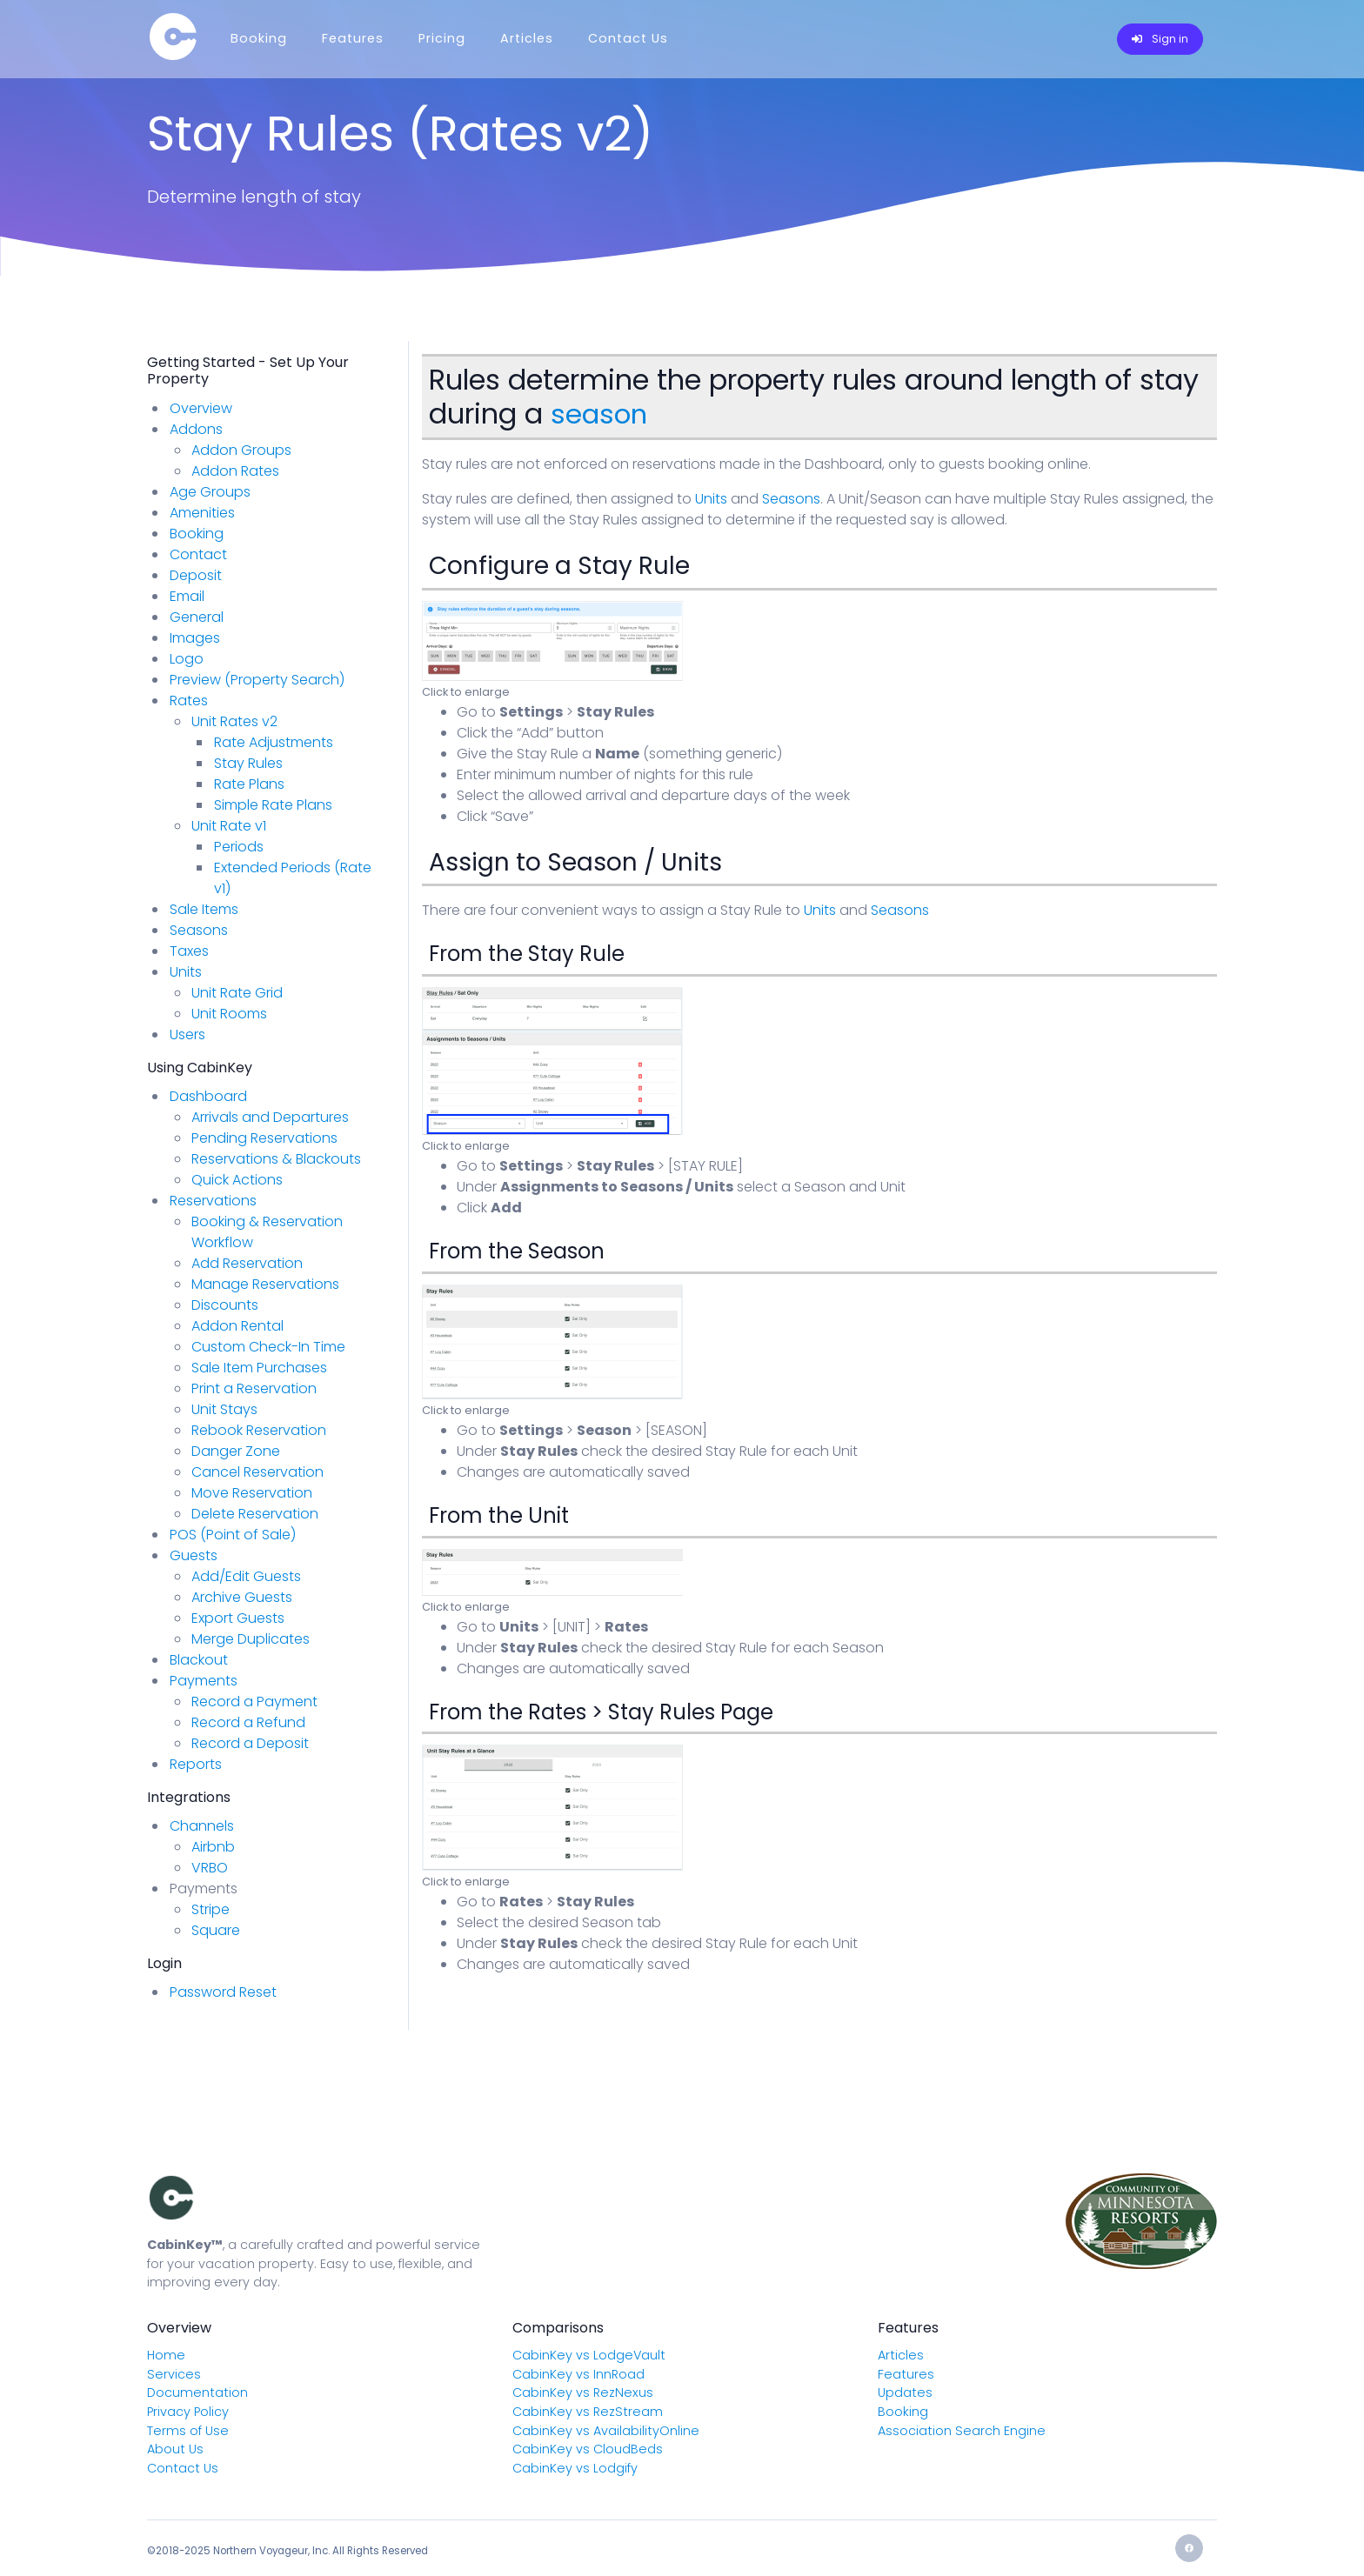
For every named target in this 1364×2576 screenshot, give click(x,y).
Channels (202, 1826)
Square (215, 1930)
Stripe (210, 1909)
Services (174, 2374)
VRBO (209, 1868)
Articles (901, 2355)
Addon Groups (241, 450)
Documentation (197, 2392)
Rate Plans (249, 784)
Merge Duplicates (250, 1639)
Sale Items (204, 909)
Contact (198, 554)
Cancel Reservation (257, 1472)
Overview (201, 408)
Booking (197, 534)
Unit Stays (224, 1409)
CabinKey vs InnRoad (578, 2374)
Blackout (199, 1660)
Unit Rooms (229, 1014)
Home (166, 2355)
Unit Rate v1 (228, 826)
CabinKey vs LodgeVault (588, 2355)
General (197, 617)
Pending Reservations (264, 1138)
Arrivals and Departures (270, 1117)
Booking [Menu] (259, 38)
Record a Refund (248, 1722)
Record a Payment (254, 1702)
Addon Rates (235, 471)
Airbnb (213, 1847)
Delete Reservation (254, 1514)
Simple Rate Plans (273, 805)
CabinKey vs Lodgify (575, 2468)
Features (906, 2374)
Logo (187, 659)
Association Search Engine (962, 2430)
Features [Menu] (353, 38)
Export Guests (237, 1618)
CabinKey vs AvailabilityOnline (605, 2430)
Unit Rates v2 (234, 721)
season (600, 413)
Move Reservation (251, 1493)
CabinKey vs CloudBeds (587, 2449)
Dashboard (208, 1096)
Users (187, 1034)
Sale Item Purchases (259, 1368)
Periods (239, 847)
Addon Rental (237, 1326)
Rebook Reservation (258, 1430)
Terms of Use (188, 2430)
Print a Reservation (254, 1388)
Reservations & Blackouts (276, 1159)
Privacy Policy (188, 2411)
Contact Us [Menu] (628, 38)
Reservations (213, 1201)
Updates (905, 2392)
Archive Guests (241, 1597)
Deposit (196, 575)
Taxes (189, 951)
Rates (189, 701)
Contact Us (182, 2468)
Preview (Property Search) (257, 680)
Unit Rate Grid (237, 993)
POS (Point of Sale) (233, 1535)
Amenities (202, 513)
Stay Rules (248, 763)
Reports (196, 1764)
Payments (203, 1681)
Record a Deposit (250, 1743)
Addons (196, 429)
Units (711, 499)
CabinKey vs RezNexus (582, 2392)
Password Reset (223, 1992)
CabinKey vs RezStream (587, 2411)
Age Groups (210, 492)
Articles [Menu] (526, 38)
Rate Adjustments (273, 742)
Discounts (224, 1305)
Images (195, 638)
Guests (193, 1555)
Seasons (791, 499)
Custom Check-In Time (268, 1347)
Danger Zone (235, 1451)
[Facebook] (1189, 2548)
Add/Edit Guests (246, 1576)
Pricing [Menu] (441, 38)
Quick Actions (237, 1180)
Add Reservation (247, 1263)
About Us (175, 2449)
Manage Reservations (265, 1284)
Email (187, 596)
